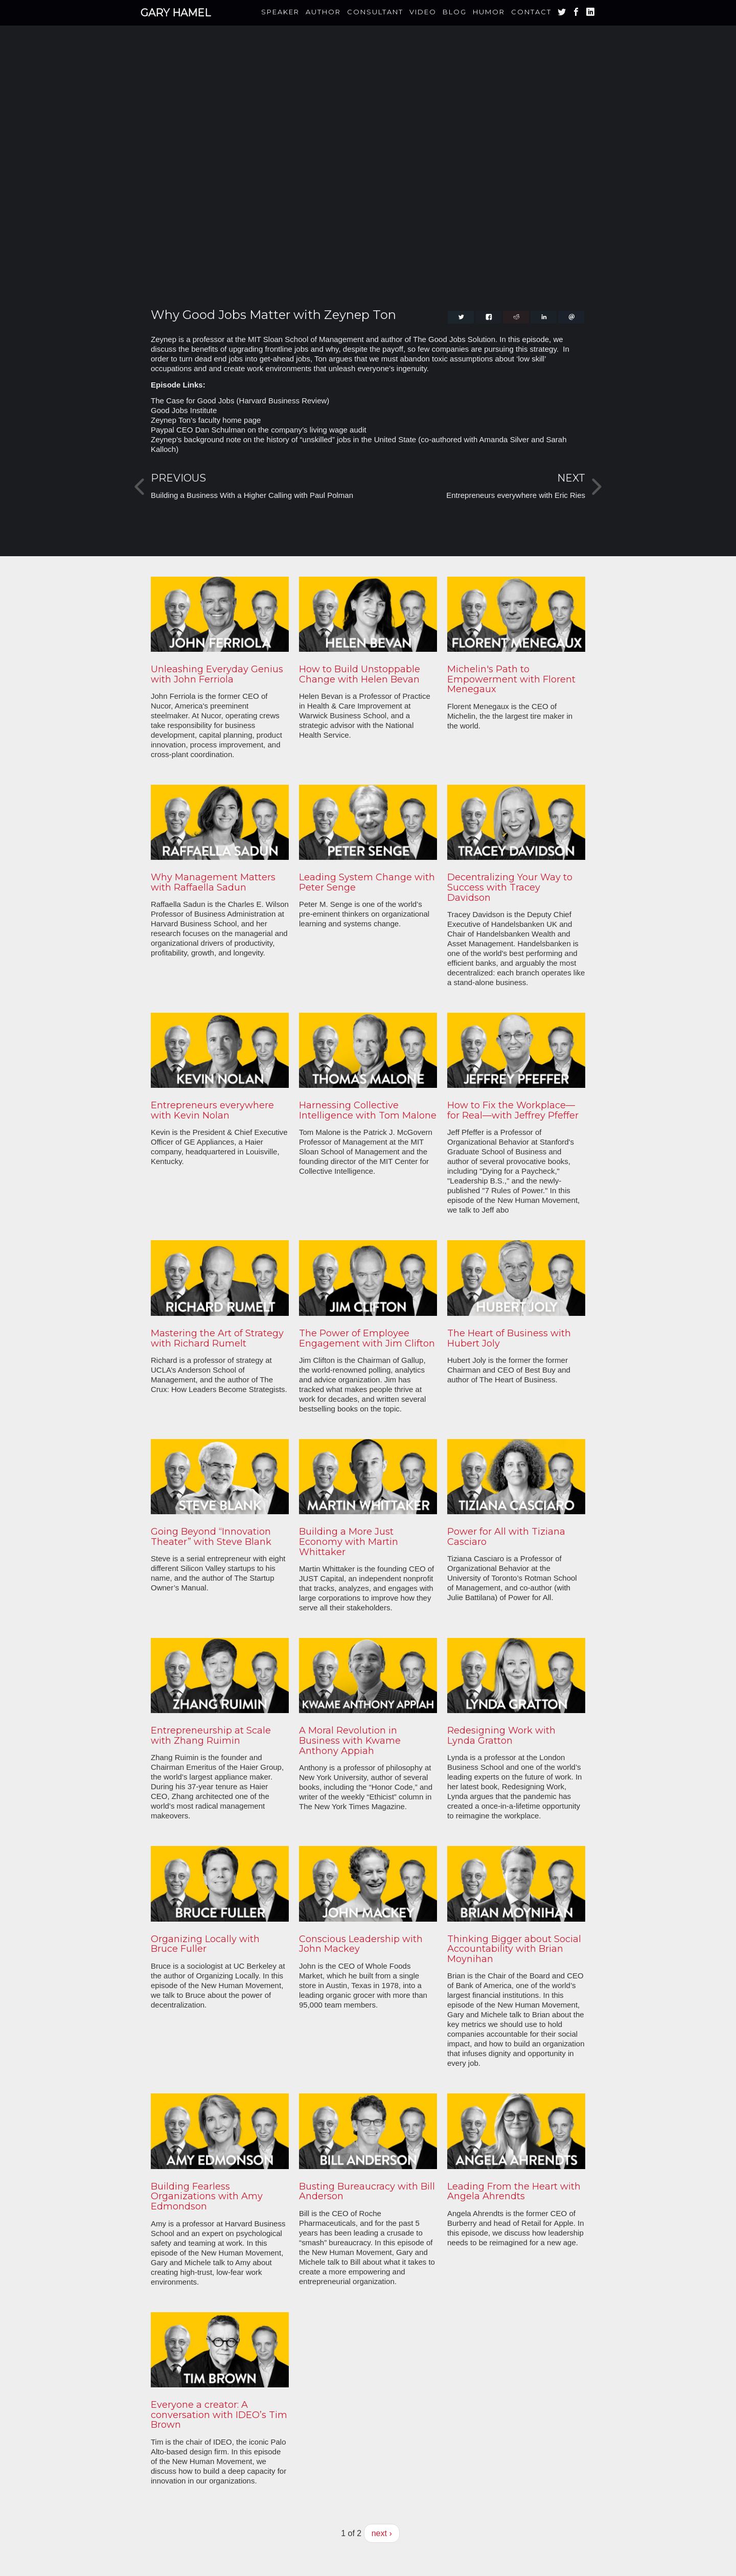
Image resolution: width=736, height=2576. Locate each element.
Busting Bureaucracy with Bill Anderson (367, 2191)
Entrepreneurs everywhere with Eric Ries (515, 495)
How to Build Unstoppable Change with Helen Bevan (359, 674)
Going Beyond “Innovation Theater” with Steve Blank (211, 1536)
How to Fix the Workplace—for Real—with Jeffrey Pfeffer (513, 1110)
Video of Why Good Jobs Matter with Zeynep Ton (368, 176)
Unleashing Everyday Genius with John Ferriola (217, 674)
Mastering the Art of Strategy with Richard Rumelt (217, 1338)
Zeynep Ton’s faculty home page (206, 420)
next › (382, 2533)
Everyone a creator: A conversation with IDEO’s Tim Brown (219, 2415)
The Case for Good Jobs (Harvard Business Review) (240, 400)
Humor (489, 12)
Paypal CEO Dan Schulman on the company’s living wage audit (258, 429)
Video (422, 12)
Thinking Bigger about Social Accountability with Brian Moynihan (514, 1949)
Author (323, 12)
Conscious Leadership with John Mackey (361, 1944)
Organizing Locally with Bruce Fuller (205, 1944)
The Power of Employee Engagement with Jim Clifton (367, 1338)
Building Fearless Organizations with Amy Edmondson (207, 2197)
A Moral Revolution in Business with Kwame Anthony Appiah (350, 1741)
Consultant (375, 12)
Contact (531, 12)
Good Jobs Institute (184, 410)
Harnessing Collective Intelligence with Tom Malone (367, 1110)
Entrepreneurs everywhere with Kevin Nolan (212, 1110)
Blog (455, 12)
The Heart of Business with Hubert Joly (509, 1338)
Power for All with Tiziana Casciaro (506, 1536)
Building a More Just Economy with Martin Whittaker (348, 1542)
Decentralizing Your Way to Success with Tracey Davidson (509, 887)
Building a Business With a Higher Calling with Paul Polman (252, 495)
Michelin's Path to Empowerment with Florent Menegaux (511, 679)
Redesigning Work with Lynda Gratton (501, 1735)
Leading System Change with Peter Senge (367, 882)
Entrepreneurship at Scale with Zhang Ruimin (211, 1735)
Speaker (280, 12)
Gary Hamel (176, 13)
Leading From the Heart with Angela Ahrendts (514, 2191)
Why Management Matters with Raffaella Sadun (213, 882)
